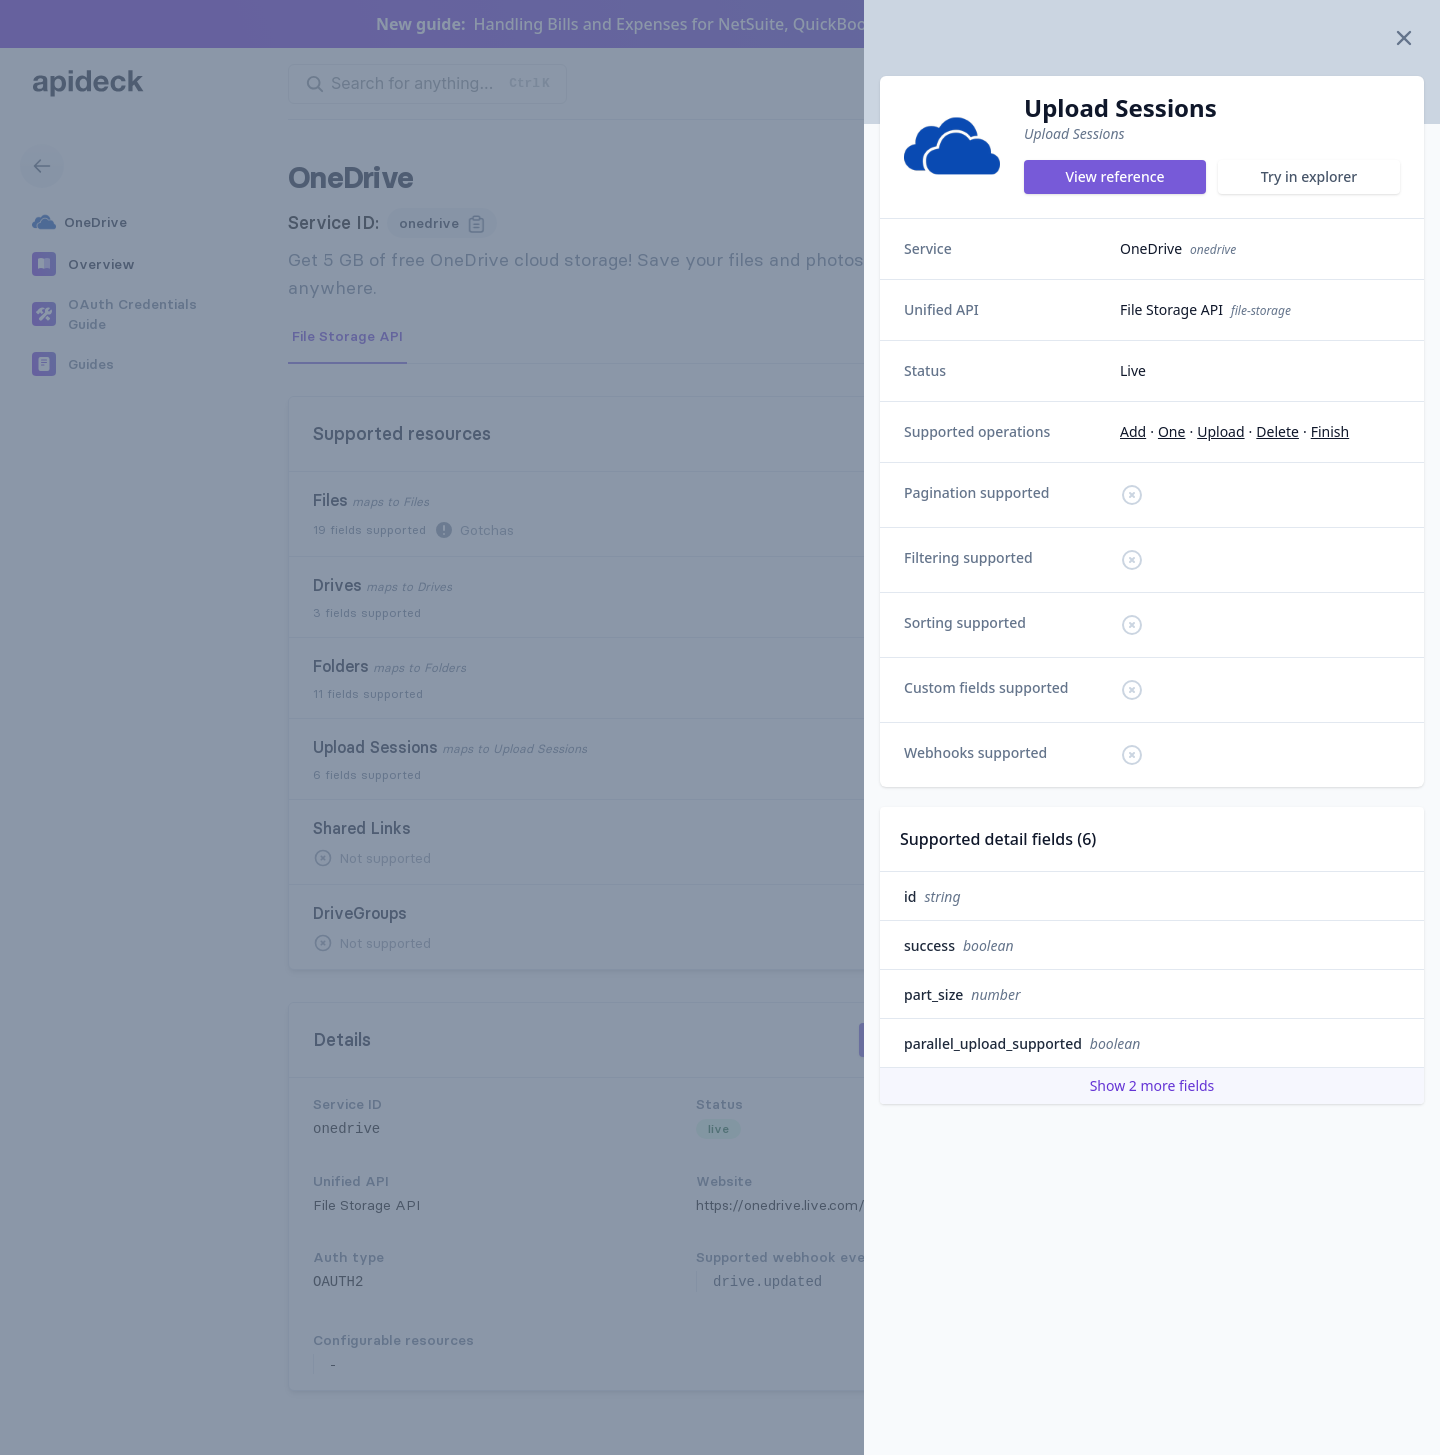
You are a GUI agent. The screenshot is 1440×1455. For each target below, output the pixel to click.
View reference (1114, 176)
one (1171, 431)
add (1133, 431)
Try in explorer (1309, 176)
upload (1220, 431)
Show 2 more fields (1152, 1085)
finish (1330, 431)
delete (1277, 431)
